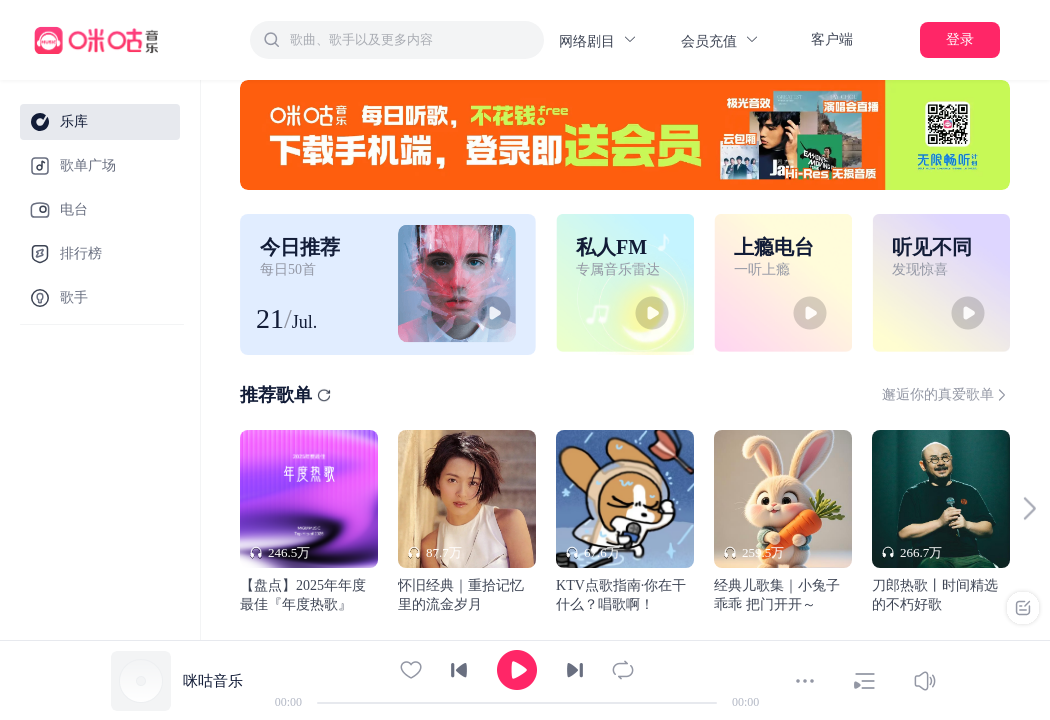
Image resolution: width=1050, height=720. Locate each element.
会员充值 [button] (720, 40)
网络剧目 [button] (598, 40)
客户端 (832, 39)
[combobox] (397, 40)
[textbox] (411, 40)
